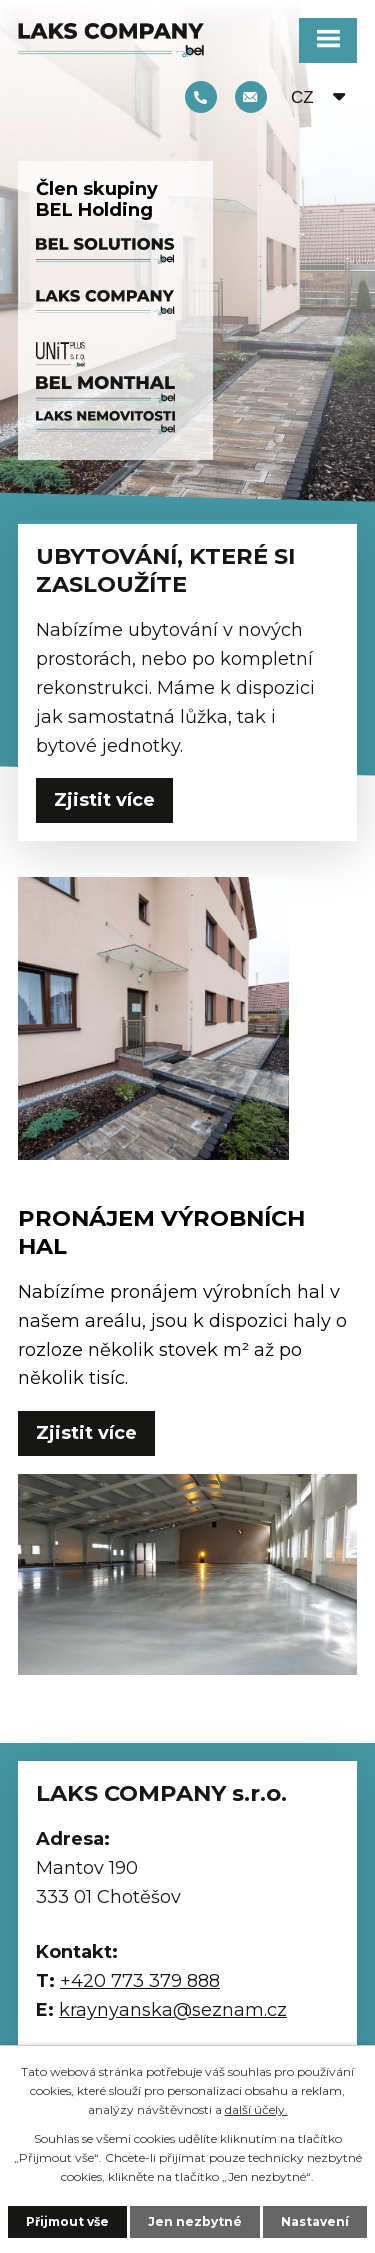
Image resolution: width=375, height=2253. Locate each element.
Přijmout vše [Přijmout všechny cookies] (67, 2221)
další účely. (256, 2109)
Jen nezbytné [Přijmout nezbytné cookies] (195, 2221)
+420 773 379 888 (201, 97)
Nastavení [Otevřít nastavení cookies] (315, 2221)
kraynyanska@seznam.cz (251, 97)
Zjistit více (104, 800)
